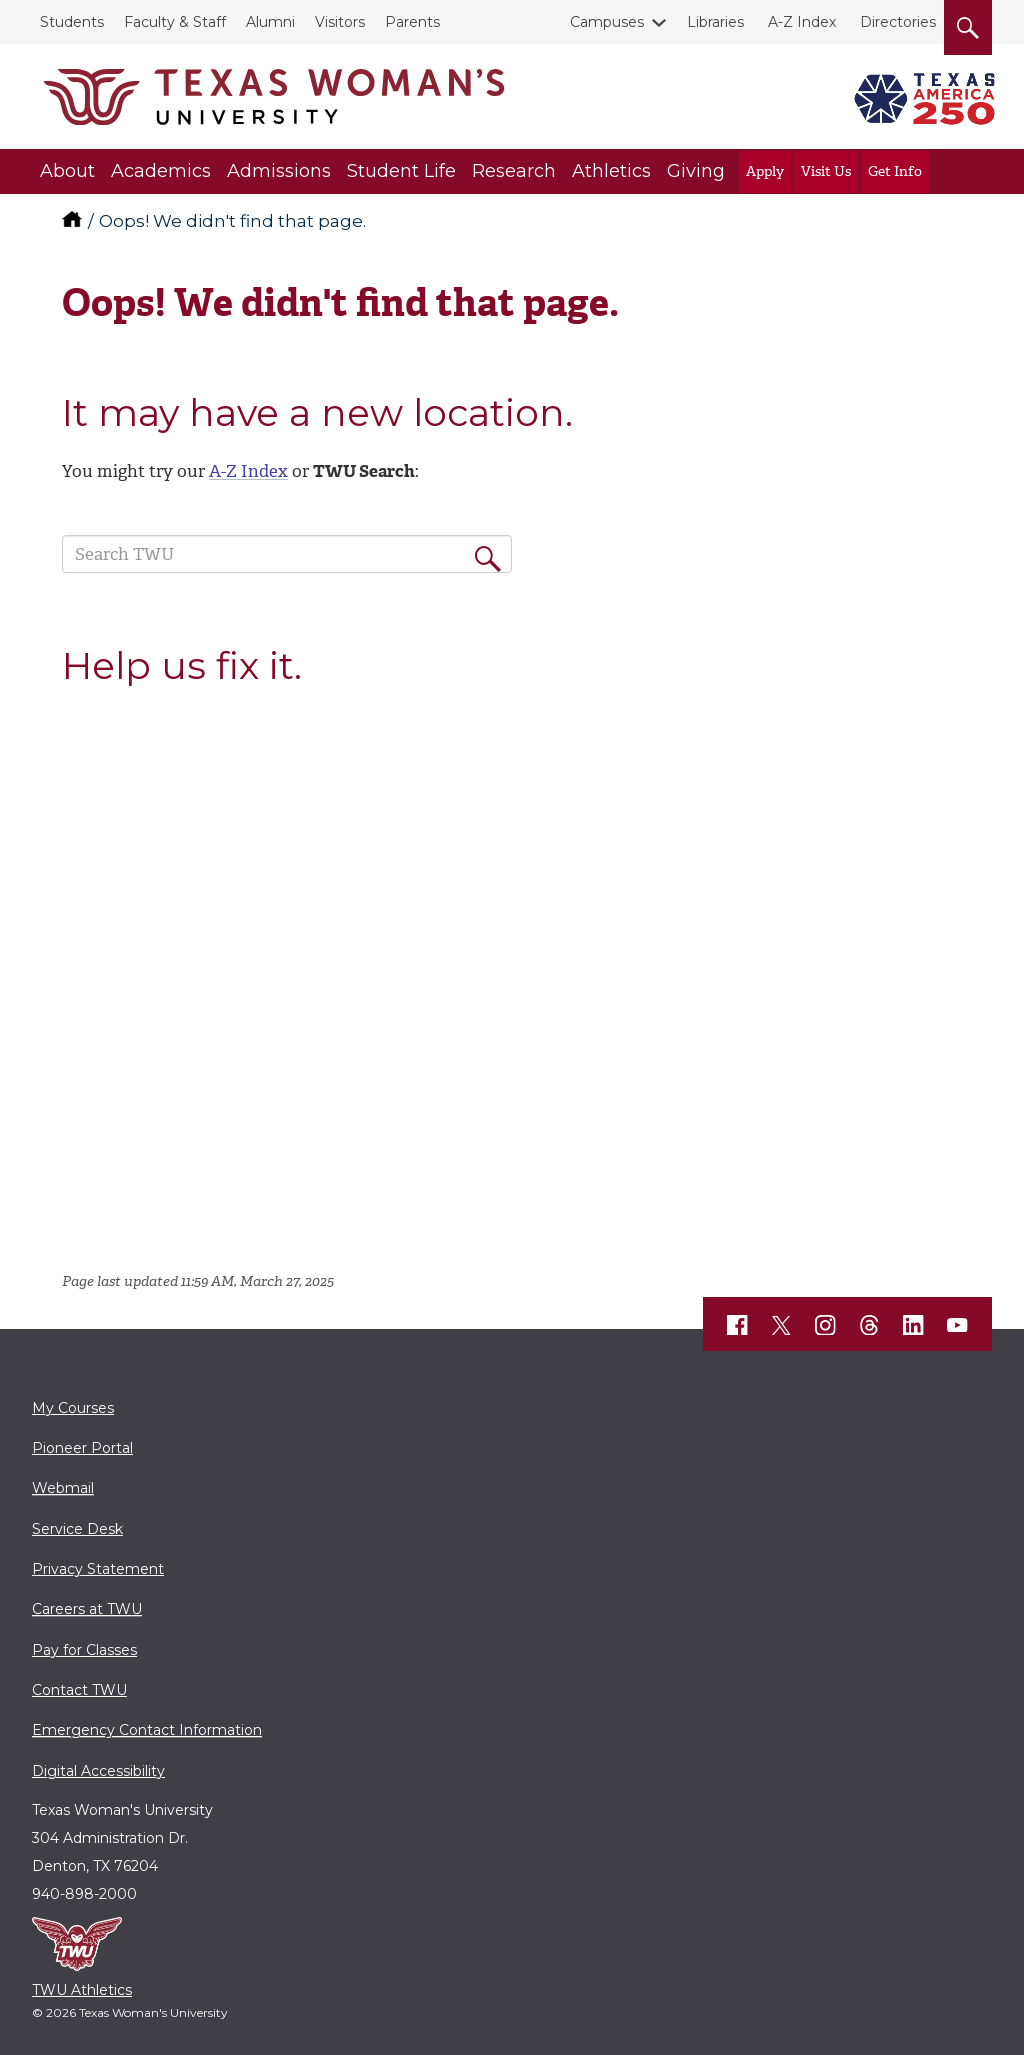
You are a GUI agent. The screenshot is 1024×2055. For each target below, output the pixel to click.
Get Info (895, 171)
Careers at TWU (87, 1609)
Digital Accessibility (98, 1771)
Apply (765, 171)
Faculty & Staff (175, 22)
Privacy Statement (98, 1569)
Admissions (279, 171)
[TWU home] (74, 221)
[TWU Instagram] (826, 1325)
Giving (696, 171)
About (67, 171)
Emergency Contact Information (147, 1730)
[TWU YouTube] (958, 1325)
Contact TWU (79, 1690)
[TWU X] (782, 1325)
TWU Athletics (82, 1990)
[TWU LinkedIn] (914, 1325)
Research (514, 171)
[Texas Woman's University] (274, 97)
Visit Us (826, 171)
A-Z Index (802, 22)
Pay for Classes (84, 1650)
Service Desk (77, 1529)
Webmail (63, 1488)
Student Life (401, 171)
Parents (412, 22)
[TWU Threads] (870, 1325)
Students (72, 22)
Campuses (611, 22)
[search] (968, 24)
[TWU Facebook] (738, 1325)
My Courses (73, 1408)
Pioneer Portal (82, 1448)
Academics (161, 171)
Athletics (611, 171)
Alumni (270, 22)
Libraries (715, 22)
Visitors (340, 22)
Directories (898, 22)
